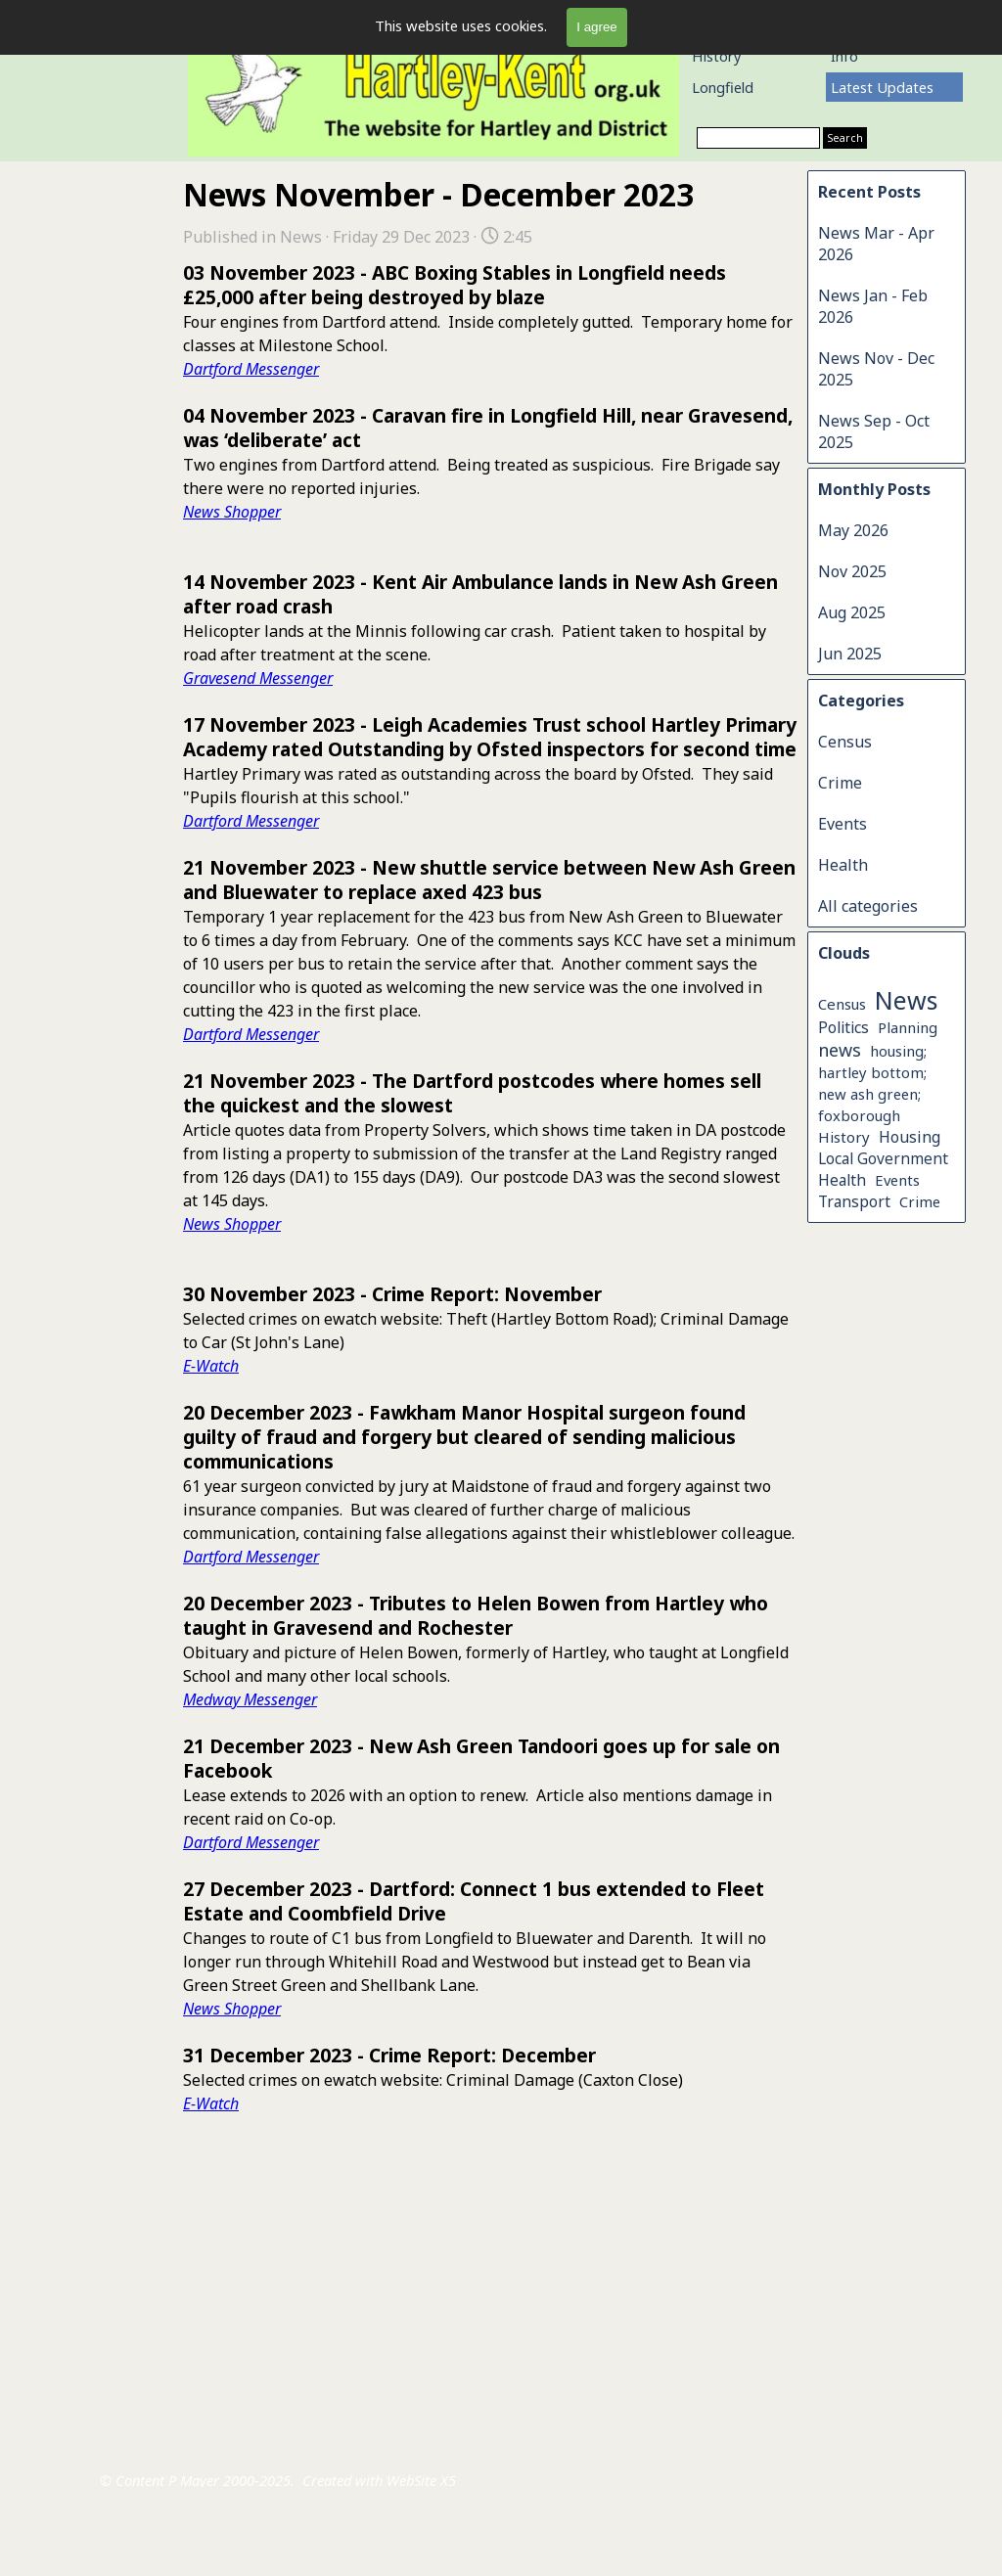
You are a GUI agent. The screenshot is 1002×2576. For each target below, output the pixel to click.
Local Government (883, 1159)
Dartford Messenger (251, 369)
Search (845, 138)
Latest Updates (882, 87)
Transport (854, 1201)
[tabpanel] (312, 2304)
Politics (843, 1027)
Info (844, 56)
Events (842, 824)
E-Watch (211, 1366)
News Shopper (232, 511)
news (839, 1050)
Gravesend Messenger (258, 678)
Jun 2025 (850, 653)
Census (845, 741)
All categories (868, 906)
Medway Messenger (250, 1699)
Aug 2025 (852, 612)
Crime (840, 782)
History (716, 56)
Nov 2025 (852, 571)
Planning (907, 1027)
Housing (909, 1137)
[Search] (758, 138)
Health (843, 865)
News (906, 1000)
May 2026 (853, 530)
